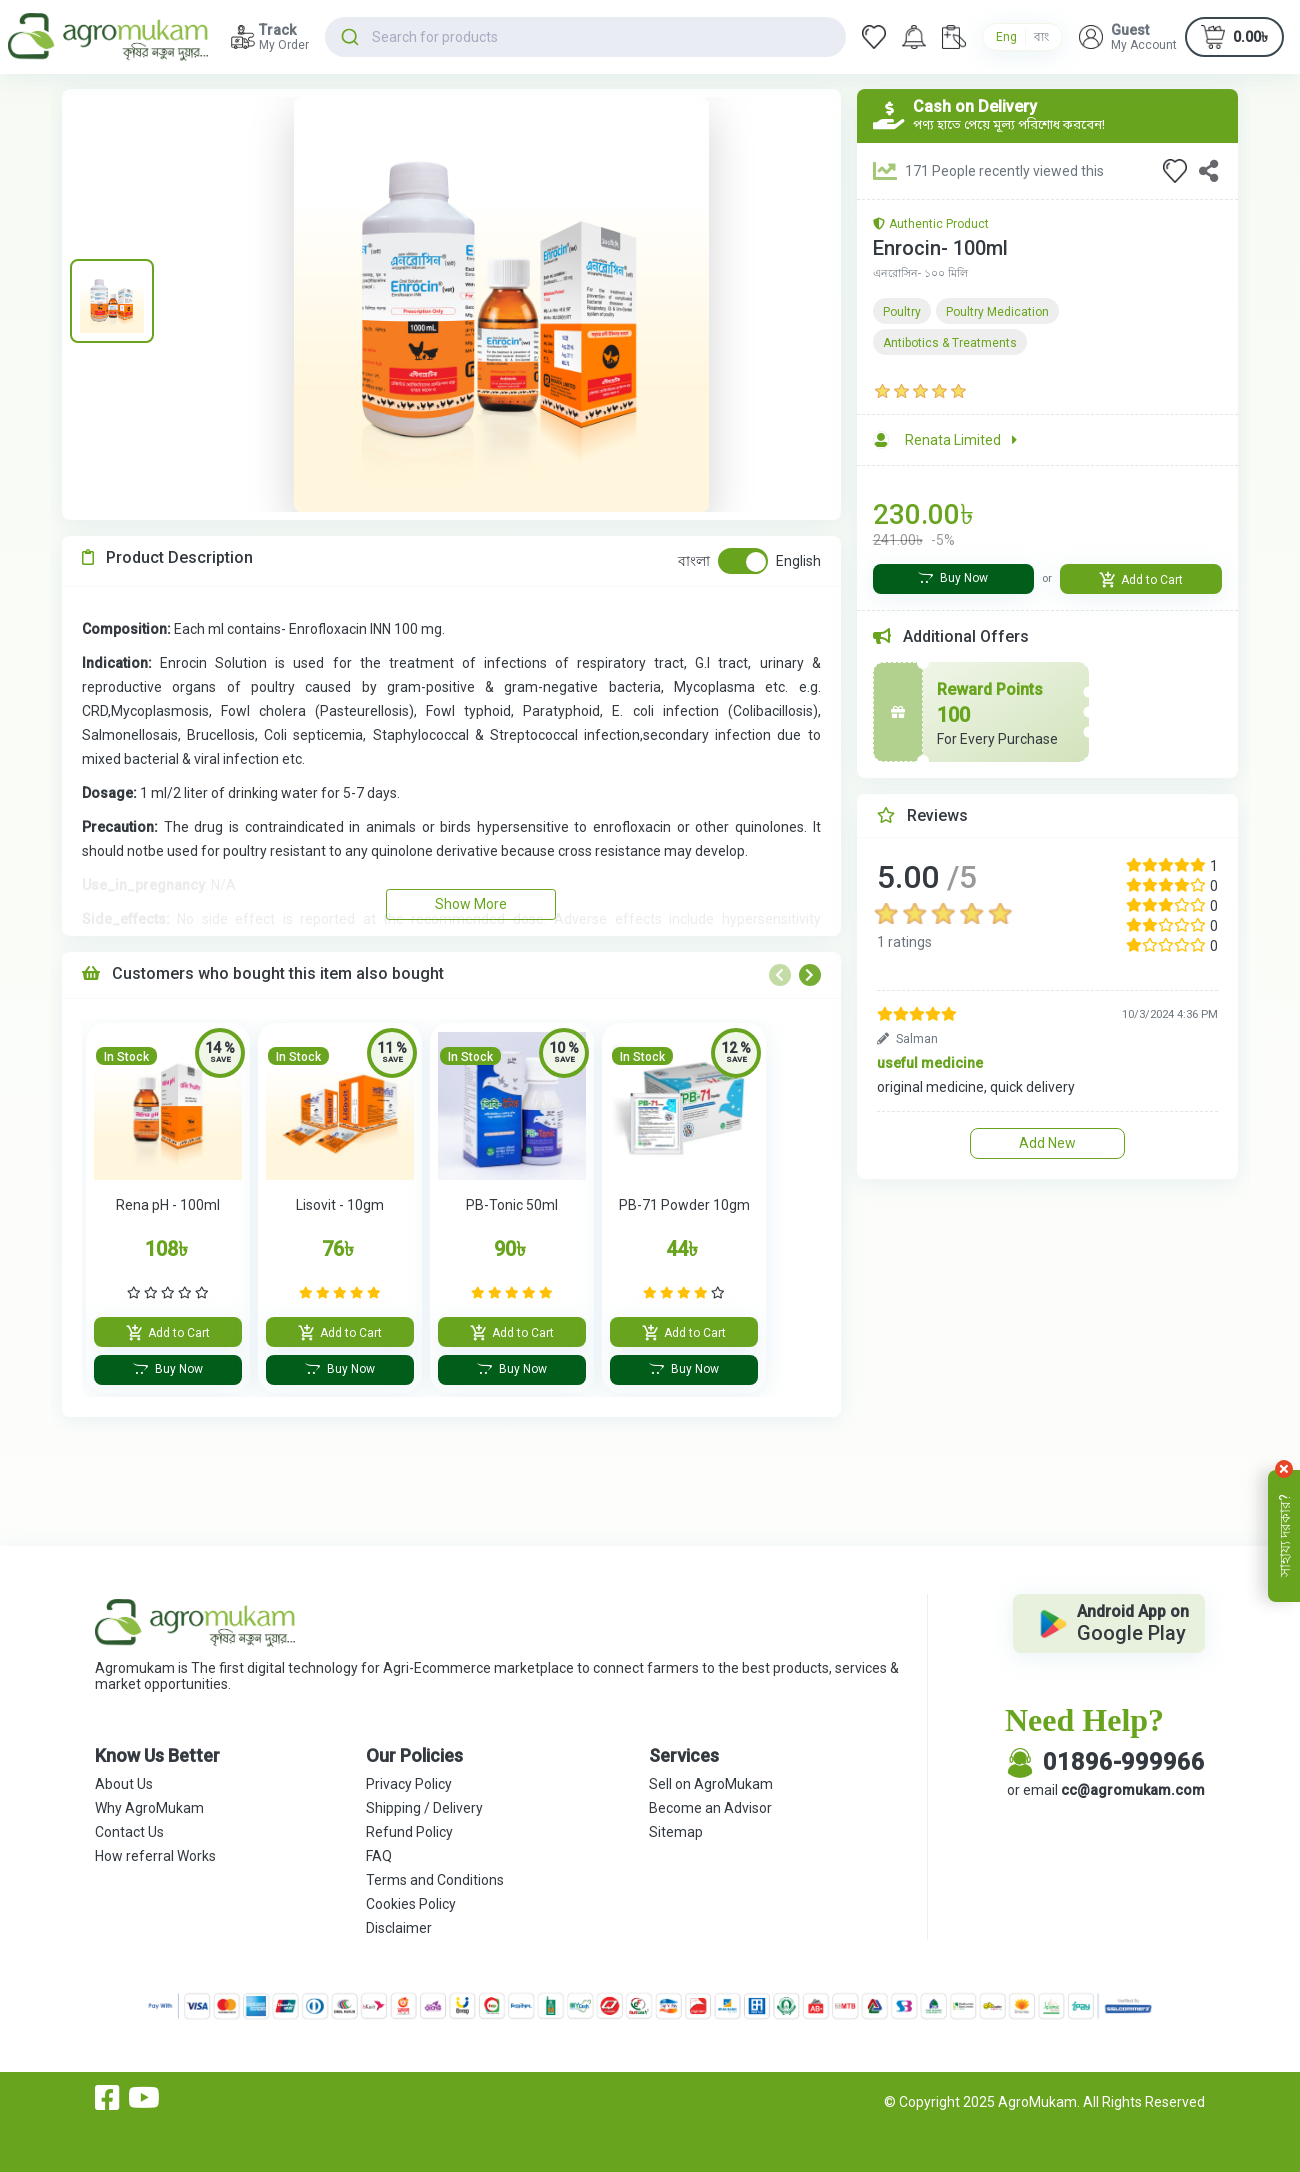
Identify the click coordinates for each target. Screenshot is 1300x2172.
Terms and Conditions (435, 1880)
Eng (1006, 37)
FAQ (379, 1856)
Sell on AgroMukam (711, 1784)
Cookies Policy (411, 1904)
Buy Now (168, 1369)
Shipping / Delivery (424, 1808)
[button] (1128, 37)
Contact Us (129, 1832)
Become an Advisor (710, 1808)
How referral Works (155, 1856)
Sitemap (676, 1832)
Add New (1047, 1143)
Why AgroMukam (149, 1808)
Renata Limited (961, 440)
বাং (1041, 37)
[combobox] (585, 37)
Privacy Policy (409, 1784)
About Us (124, 1784)
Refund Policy (409, 1832)
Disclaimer (399, 1928)
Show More (471, 904)
